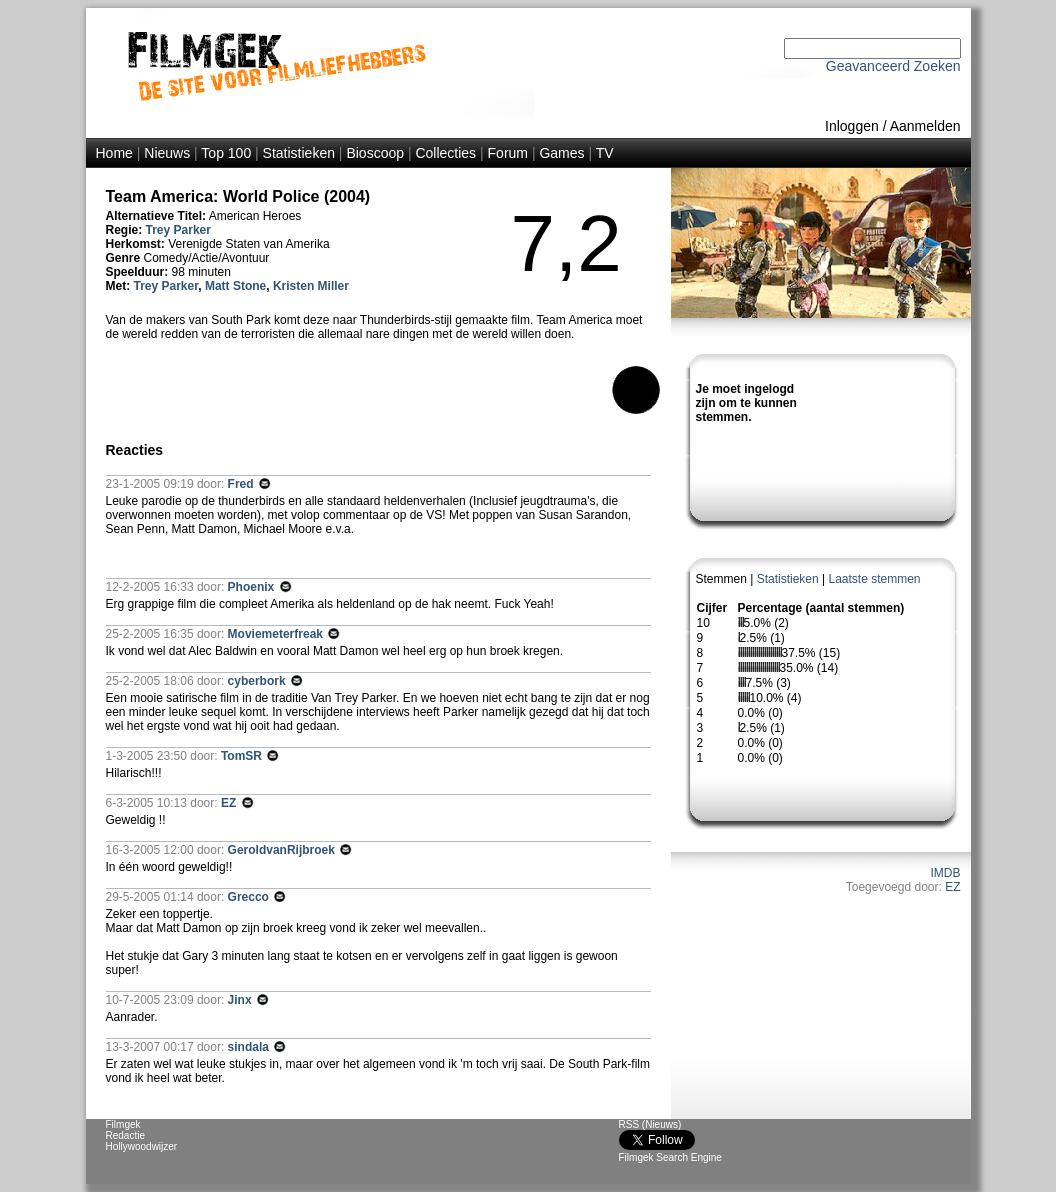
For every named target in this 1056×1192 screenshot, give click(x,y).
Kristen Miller (311, 286)
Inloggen (852, 126)
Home (114, 153)
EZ (952, 887)
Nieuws (167, 153)
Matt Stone (235, 286)
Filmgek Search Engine (670, 1157)
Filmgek (123, 1124)
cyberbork (258, 681)
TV (605, 153)
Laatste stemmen (874, 579)
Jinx (241, 1000)
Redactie (125, 1135)
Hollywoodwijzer (142, 1146)
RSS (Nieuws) (650, 1124)
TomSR (243, 756)
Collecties (445, 153)
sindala (250, 1047)
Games (561, 153)
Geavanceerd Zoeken (893, 66)
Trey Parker (178, 230)
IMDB (946, 873)
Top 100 (226, 153)
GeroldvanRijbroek (283, 850)
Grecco (250, 897)
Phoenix (253, 587)
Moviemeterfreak (277, 634)
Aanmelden (925, 126)
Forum (508, 153)
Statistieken (299, 153)
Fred (242, 484)
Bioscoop (375, 153)
